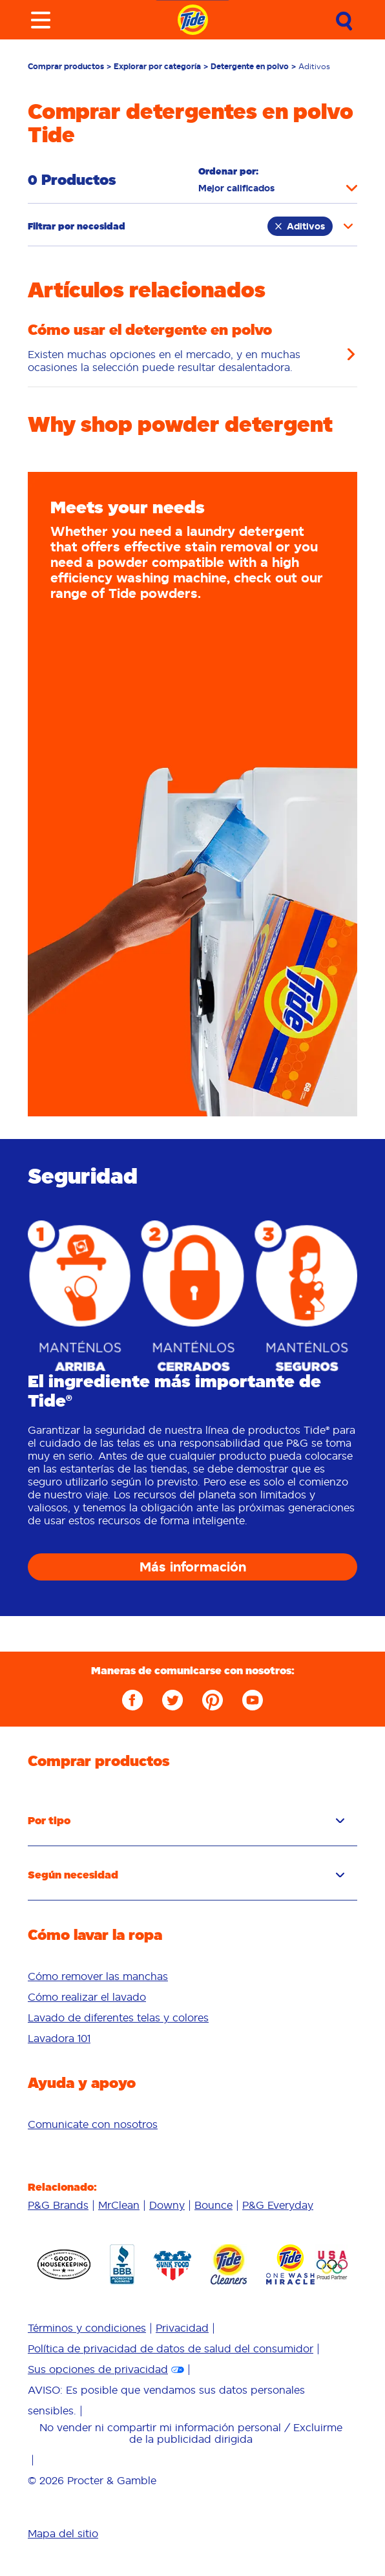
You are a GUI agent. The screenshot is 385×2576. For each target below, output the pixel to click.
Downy (167, 2205)
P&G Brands (58, 2205)
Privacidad (182, 2328)
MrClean (119, 2205)
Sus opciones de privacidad (98, 2369)
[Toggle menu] (40, 20)
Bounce (213, 2205)
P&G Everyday (277, 2205)
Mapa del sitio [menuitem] (63, 2533)
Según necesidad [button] (186, 1874)
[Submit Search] (344, 21)
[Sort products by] (277, 188)
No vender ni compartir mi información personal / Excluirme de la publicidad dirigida (190, 2433)
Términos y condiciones (87, 2328)
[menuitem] (192, 1976)
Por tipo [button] (186, 1820)
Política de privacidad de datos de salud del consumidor (170, 2348)
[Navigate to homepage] (193, 20)
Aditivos (300, 226)
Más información (193, 1567)
